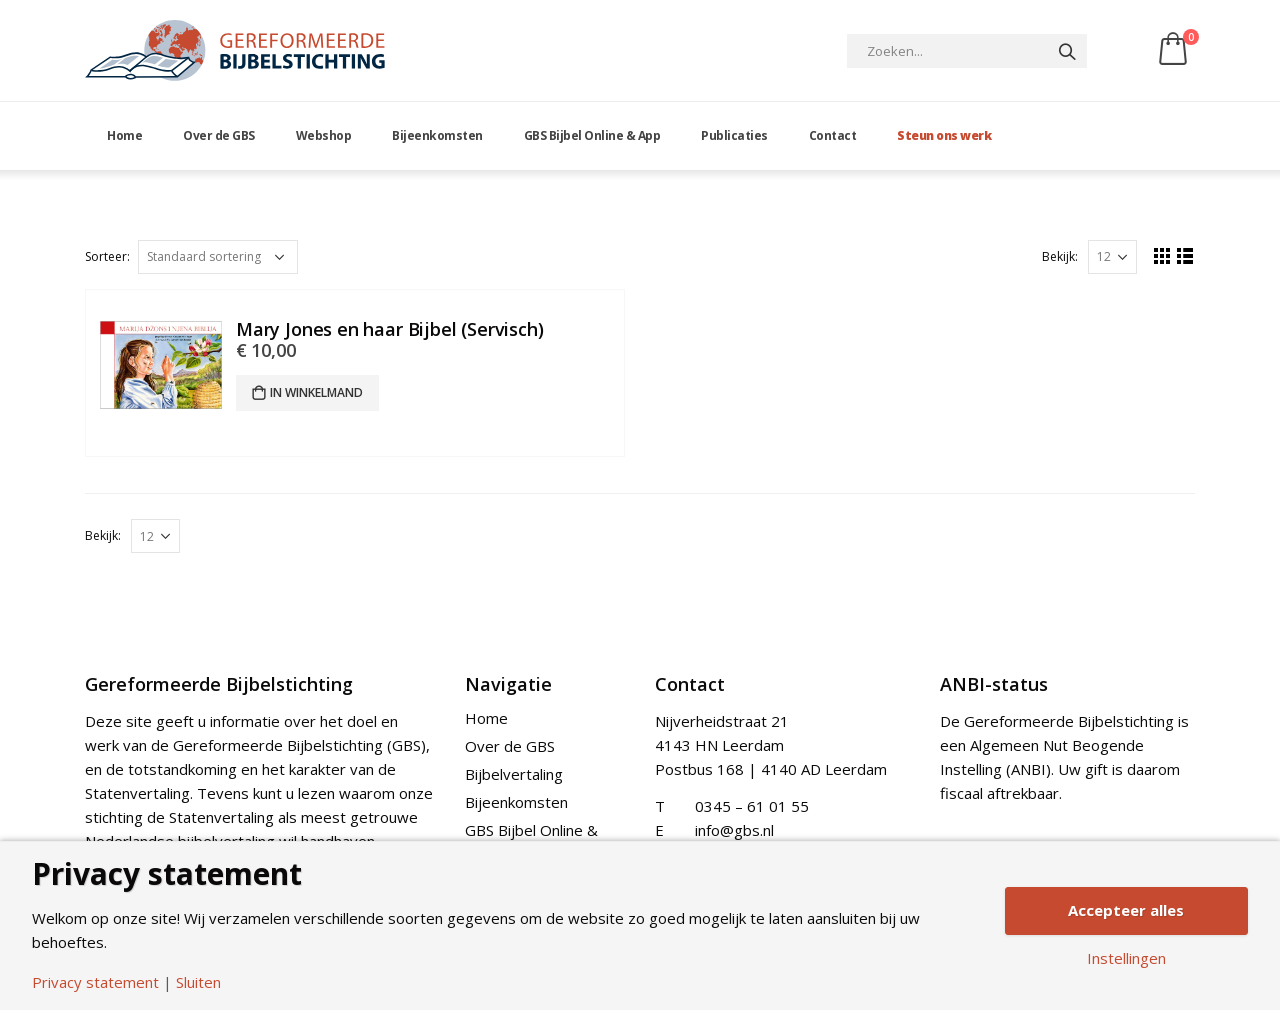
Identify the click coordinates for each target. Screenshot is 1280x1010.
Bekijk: (1060, 256)
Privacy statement (95, 982)
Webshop (324, 135)
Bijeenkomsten (437, 135)
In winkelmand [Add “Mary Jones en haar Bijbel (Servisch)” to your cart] (316, 392)
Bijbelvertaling (514, 774)
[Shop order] (218, 257)
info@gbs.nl (734, 830)
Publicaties (734, 135)
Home (124, 135)
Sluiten (198, 982)
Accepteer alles (1126, 910)
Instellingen (1126, 958)
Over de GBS (219, 135)
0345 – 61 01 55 (752, 806)
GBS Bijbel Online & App (592, 135)
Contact (833, 135)
